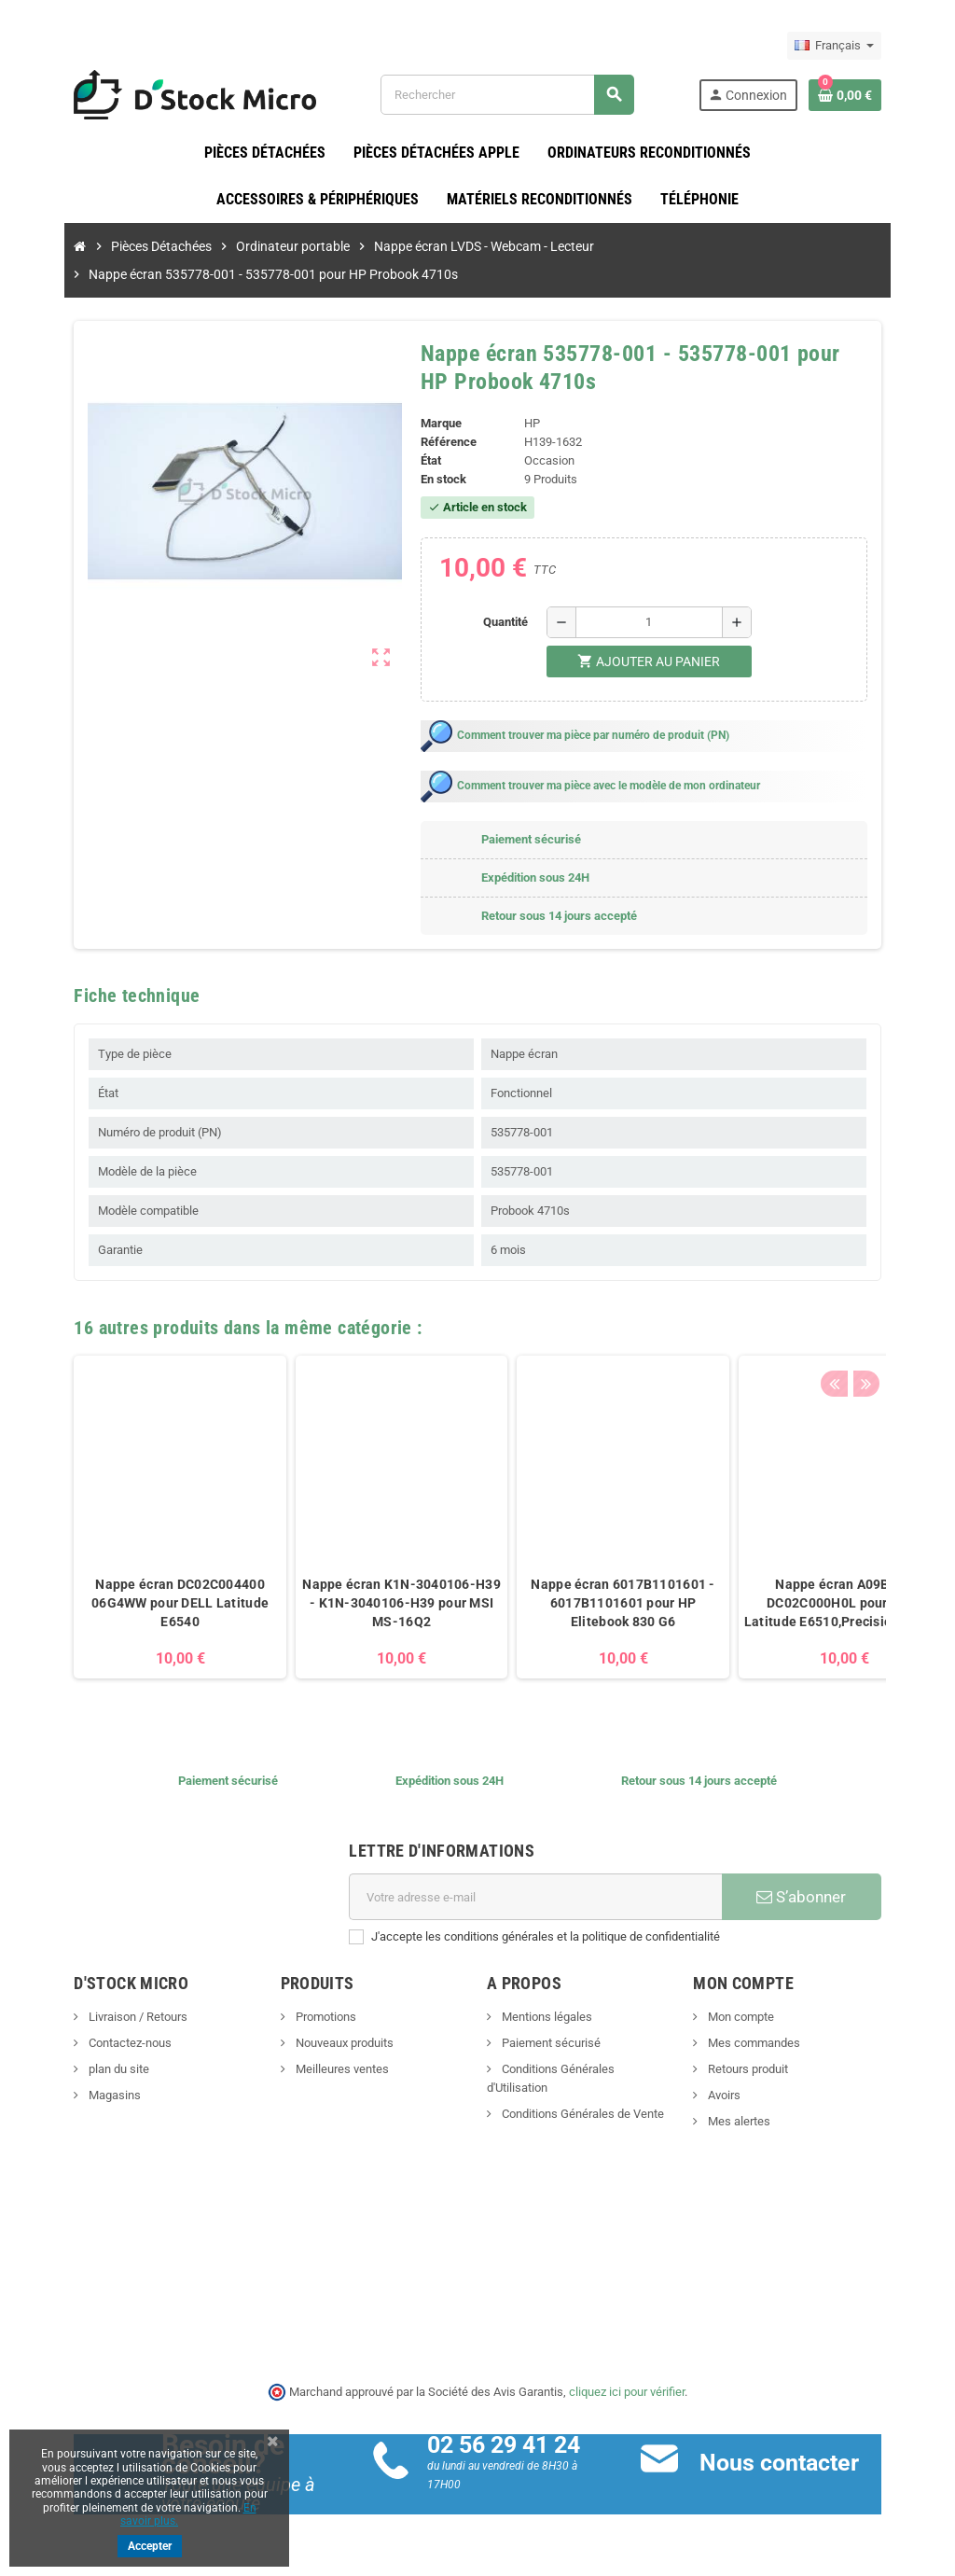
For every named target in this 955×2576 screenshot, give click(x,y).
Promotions (307, 2018)
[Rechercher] (517, 95)
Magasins (78, 2096)
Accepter (150, 2546)
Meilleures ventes (323, 2070)
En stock (438, 480)
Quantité (510, 623)
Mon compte (757, 2018)
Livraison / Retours (102, 2018)
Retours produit (764, 2070)
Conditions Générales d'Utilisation (588, 2070)
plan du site (83, 2070)
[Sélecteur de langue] (869, 46)
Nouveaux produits (325, 2044)
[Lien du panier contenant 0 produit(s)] (879, 95)
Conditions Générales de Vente (581, 2096)
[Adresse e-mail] (540, 1897)
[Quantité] (653, 623)
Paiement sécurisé (550, 2044)
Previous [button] (868, 1324)
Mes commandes (770, 2044)
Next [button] (897, 1324)
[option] (145, 1518)
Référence (443, 443)
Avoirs (740, 2096)
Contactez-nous (94, 2044)
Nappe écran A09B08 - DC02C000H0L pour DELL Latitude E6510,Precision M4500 (810, 1604)
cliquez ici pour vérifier (627, 2392)
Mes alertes (755, 2122)
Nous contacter (791, 2463)
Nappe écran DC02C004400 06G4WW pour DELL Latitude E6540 (145, 1604)
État (425, 461)
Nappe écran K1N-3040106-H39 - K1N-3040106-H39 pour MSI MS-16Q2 (367, 1604)
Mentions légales (545, 2018)
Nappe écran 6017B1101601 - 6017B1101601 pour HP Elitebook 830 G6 (588, 1604)
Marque (435, 424)
